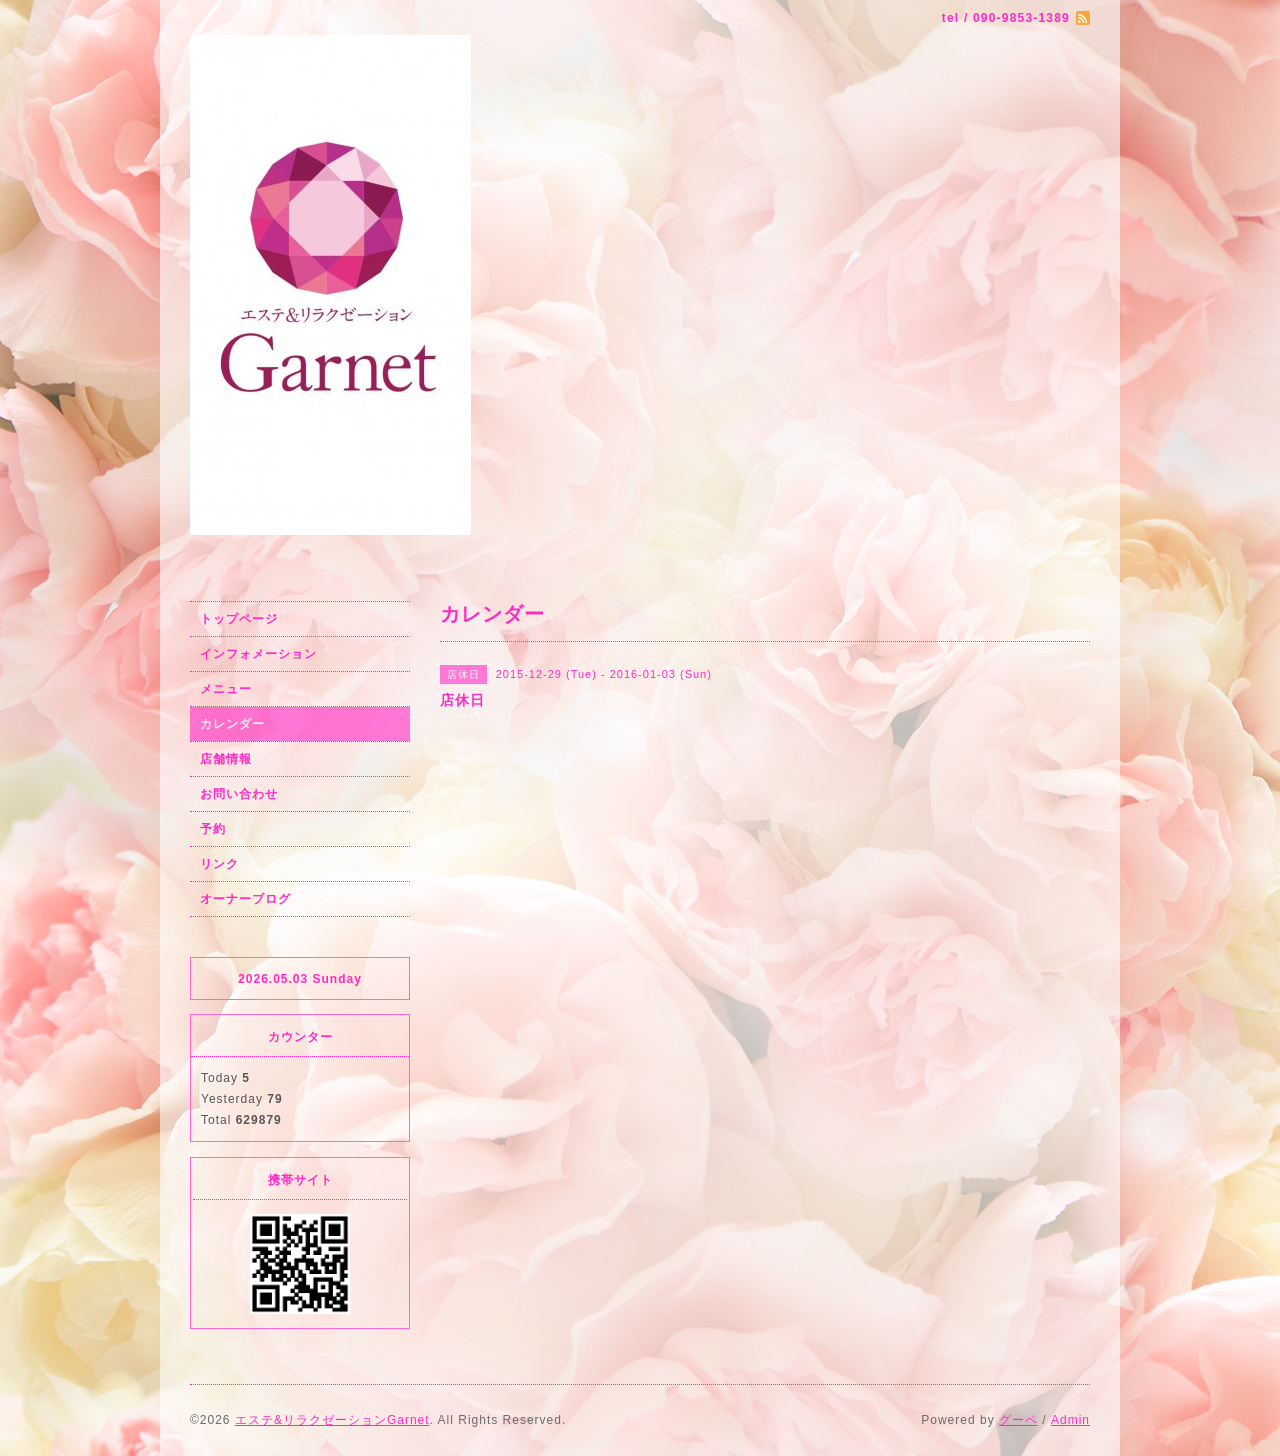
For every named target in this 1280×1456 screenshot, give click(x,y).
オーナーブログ (245, 899)
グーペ (1018, 1420)
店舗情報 (226, 759)
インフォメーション (258, 654)
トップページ (239, 619)
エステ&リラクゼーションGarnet (332, 1420)
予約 (213, 829)
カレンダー (232, 724)
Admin (1070, 1420)
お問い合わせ (239, 794)
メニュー (226, 689)
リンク (219, 864)
